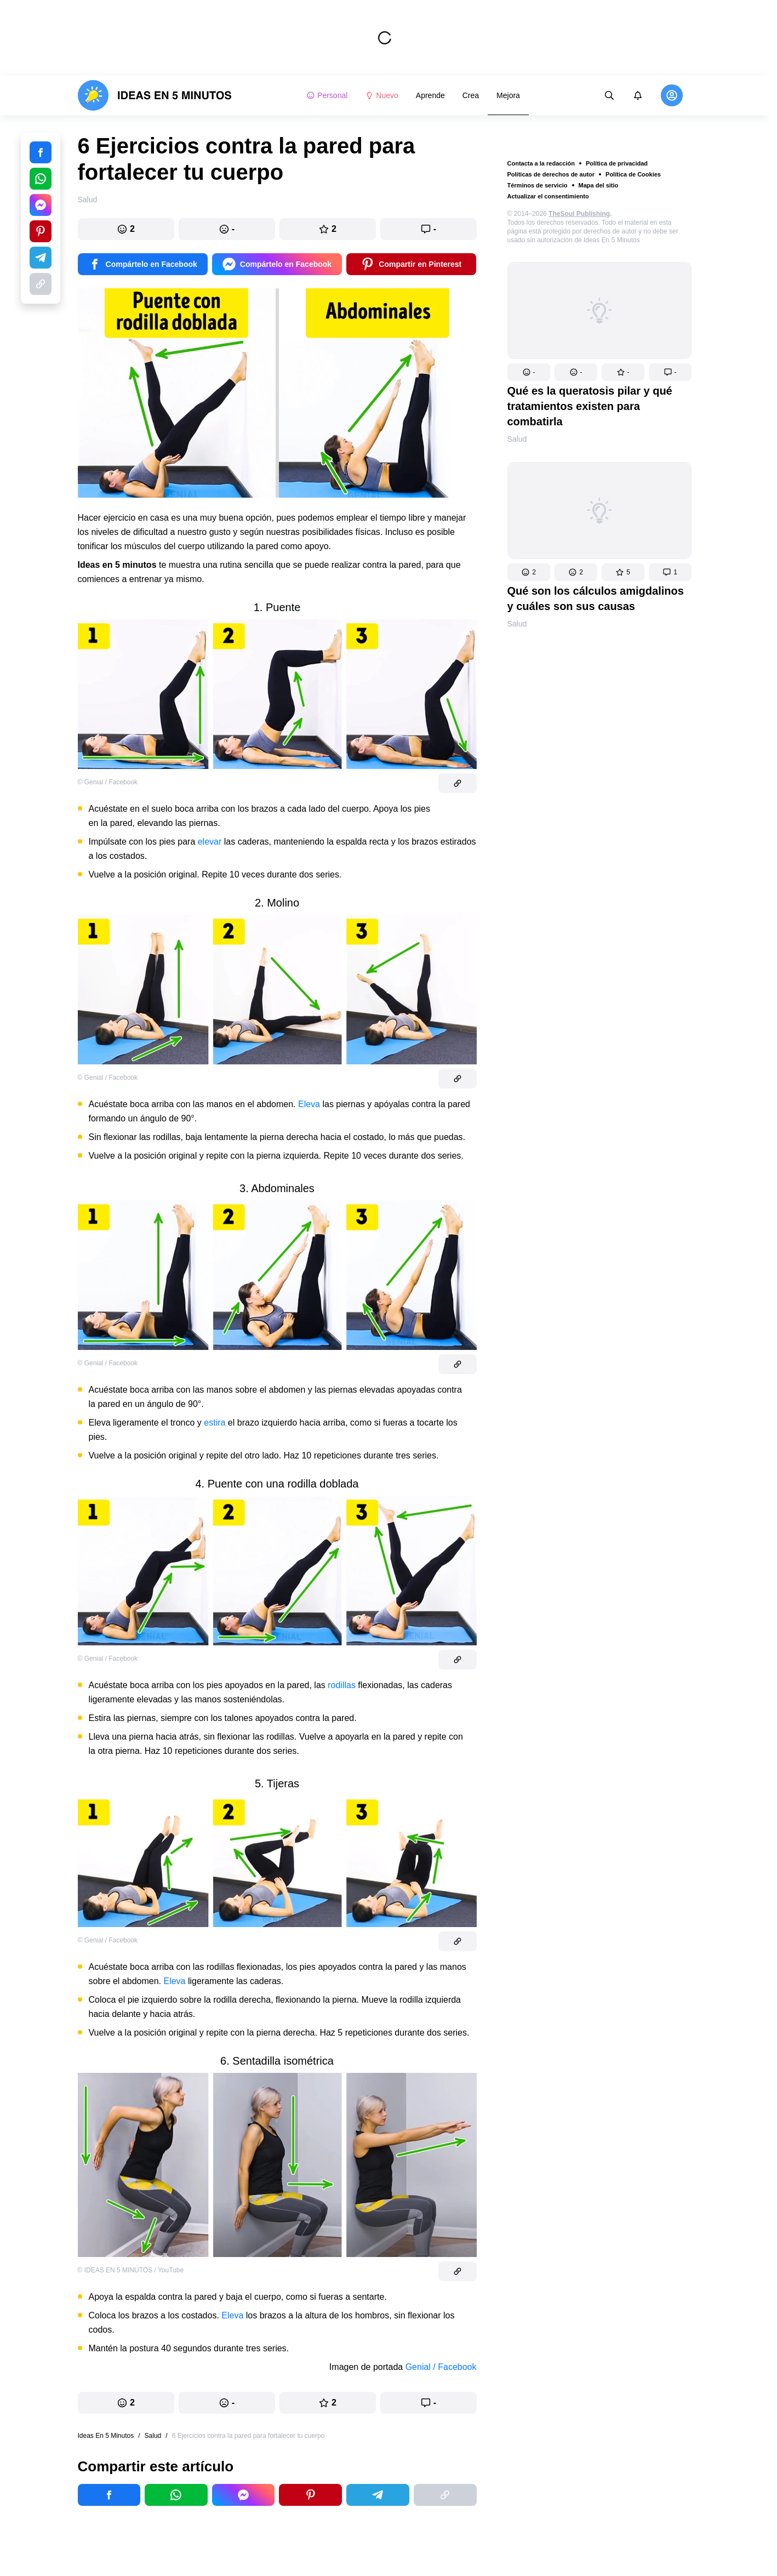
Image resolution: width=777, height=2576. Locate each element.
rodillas (342, 1685)
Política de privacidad (617, 163)
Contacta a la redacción (541, 163)
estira (214, 1422)
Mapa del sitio (599, 185)
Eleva (309, 1104)
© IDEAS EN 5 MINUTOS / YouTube (131, 2270)
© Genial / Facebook (108, 782)
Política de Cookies (633, 174)
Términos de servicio (537, 185)
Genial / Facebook (441, 2367)
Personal (326, 95)
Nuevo (381, 95)
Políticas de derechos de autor (551, 174)
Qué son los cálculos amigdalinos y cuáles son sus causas (595, 598)
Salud (517, 439)
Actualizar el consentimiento (548, 196)
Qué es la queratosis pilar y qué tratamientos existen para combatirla (589, 406)
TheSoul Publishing (579, 214)
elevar (210, 841)
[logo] (155, 95)
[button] (528, 372)
